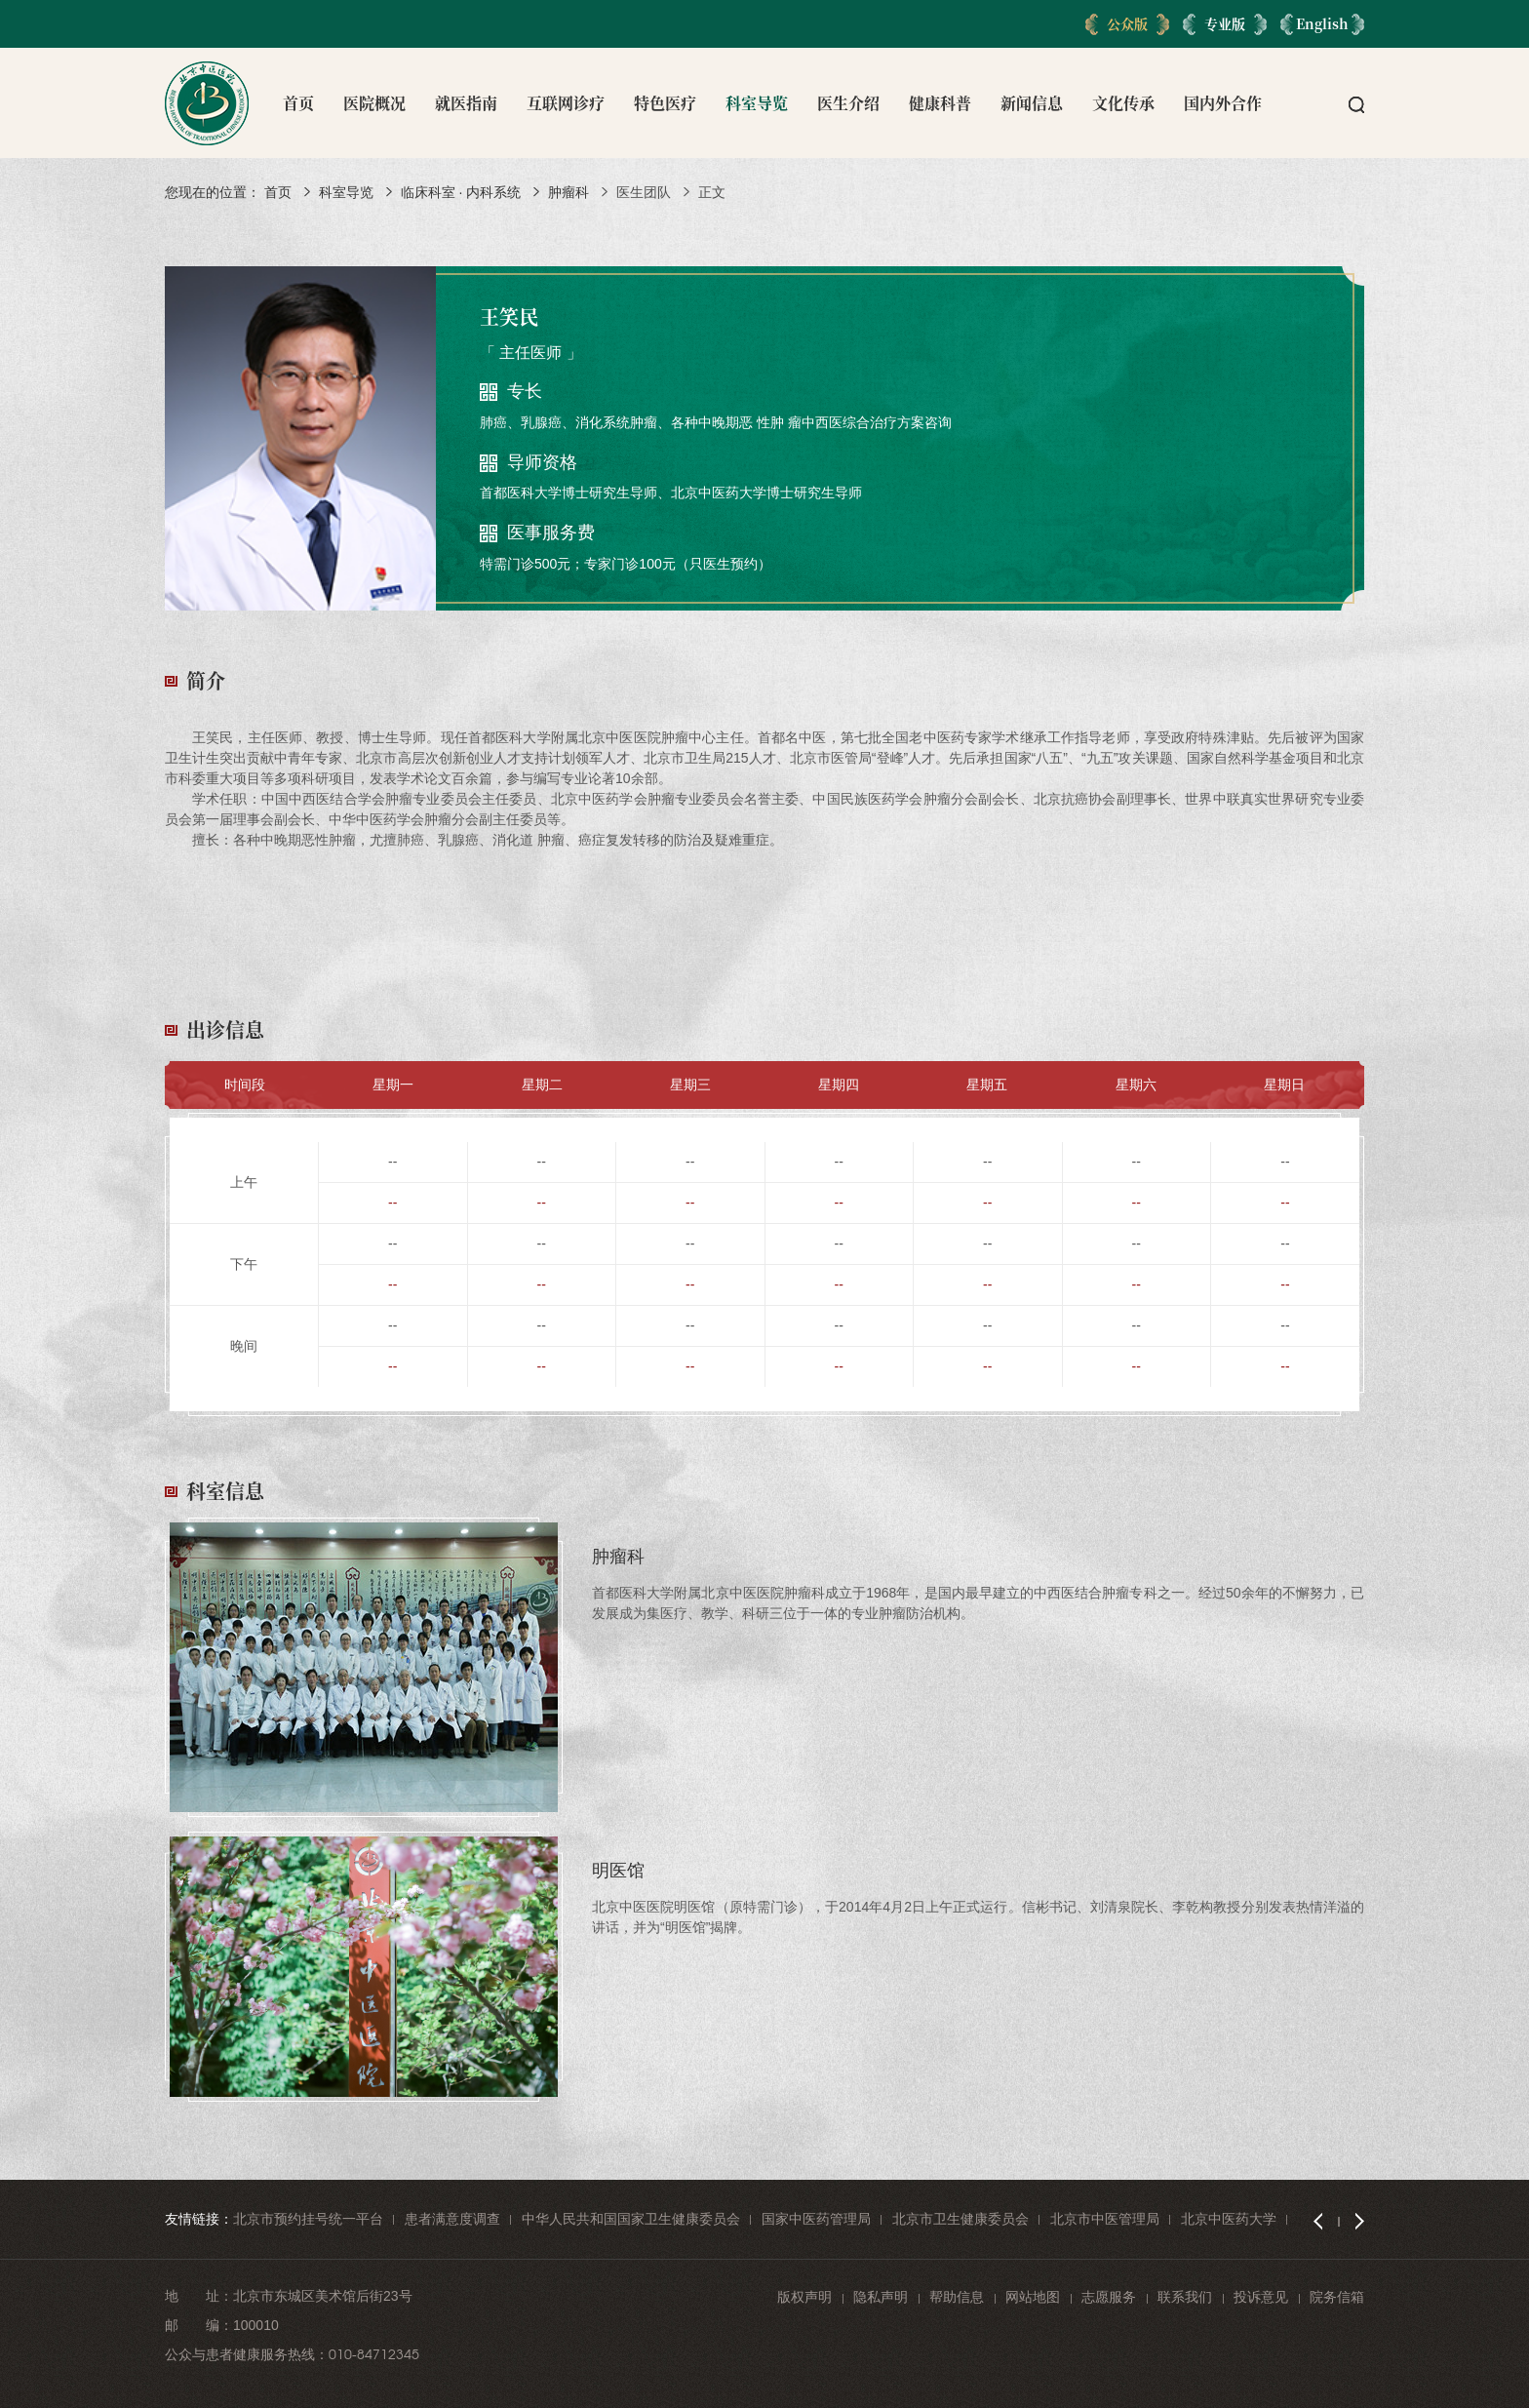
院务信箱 (1337, 2297)
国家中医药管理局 (816, 2219)
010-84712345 (374, 2354)
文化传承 (1123, 103)
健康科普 (940, 103)
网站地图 (1032, 2297)
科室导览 (756, 103)
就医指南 (466, 103)
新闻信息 (1031, 103)
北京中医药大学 (1228, 2219)
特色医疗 (665, 103)
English (1322, 23)
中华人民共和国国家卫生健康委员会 (631, 2219)
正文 (711, 192)
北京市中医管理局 (1104, 2219)
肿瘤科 (568, 192)
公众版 (1127, 23)
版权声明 (804, 2297)
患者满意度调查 (452, 2219)
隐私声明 (880, 2297)
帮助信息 (956, 2297)
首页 (298, 103)
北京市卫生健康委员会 (960, 2219)
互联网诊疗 (566, 103)
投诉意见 (1261, 2297)
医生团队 (643, 192)
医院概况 (374, 103)
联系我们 (1184, 2297)
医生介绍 (848, 103)
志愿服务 (1108, 2297)
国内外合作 (1223, 103)
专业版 (1224, 23)
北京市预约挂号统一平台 (308, 2219)
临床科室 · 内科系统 (461, 192)
